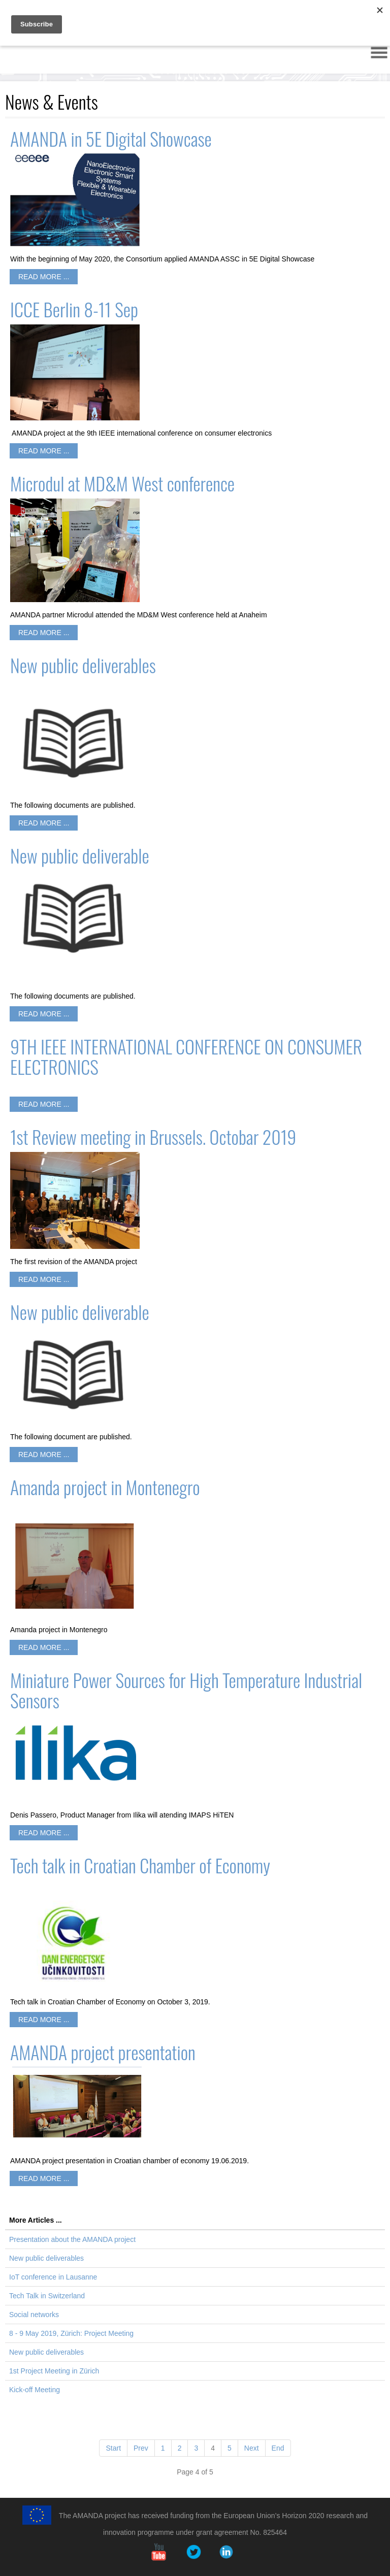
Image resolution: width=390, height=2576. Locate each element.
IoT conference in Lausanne (53, 2277)
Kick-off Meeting (34, 2390)
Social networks (34, 2314)
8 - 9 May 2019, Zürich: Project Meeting (71, 2333)
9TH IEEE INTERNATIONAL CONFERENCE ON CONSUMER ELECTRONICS (186, 1056)
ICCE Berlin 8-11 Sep (74, 308)
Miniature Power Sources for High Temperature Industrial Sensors (186, 1689)
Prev (141, 2448)
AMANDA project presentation (103, 2051)
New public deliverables (83, 664)
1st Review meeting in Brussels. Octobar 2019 (153, 1136)
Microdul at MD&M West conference (122, 483)
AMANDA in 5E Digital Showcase (111, 138)
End (278, 2448)
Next (251, 2448)
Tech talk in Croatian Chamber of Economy (140, 1865)
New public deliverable (79, 855)
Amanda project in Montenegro (105, 1486)
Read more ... (43, 277)
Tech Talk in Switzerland (47, 2296)
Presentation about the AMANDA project (72, 2239)
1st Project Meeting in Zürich (54, 2371)
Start (113, 2448)
